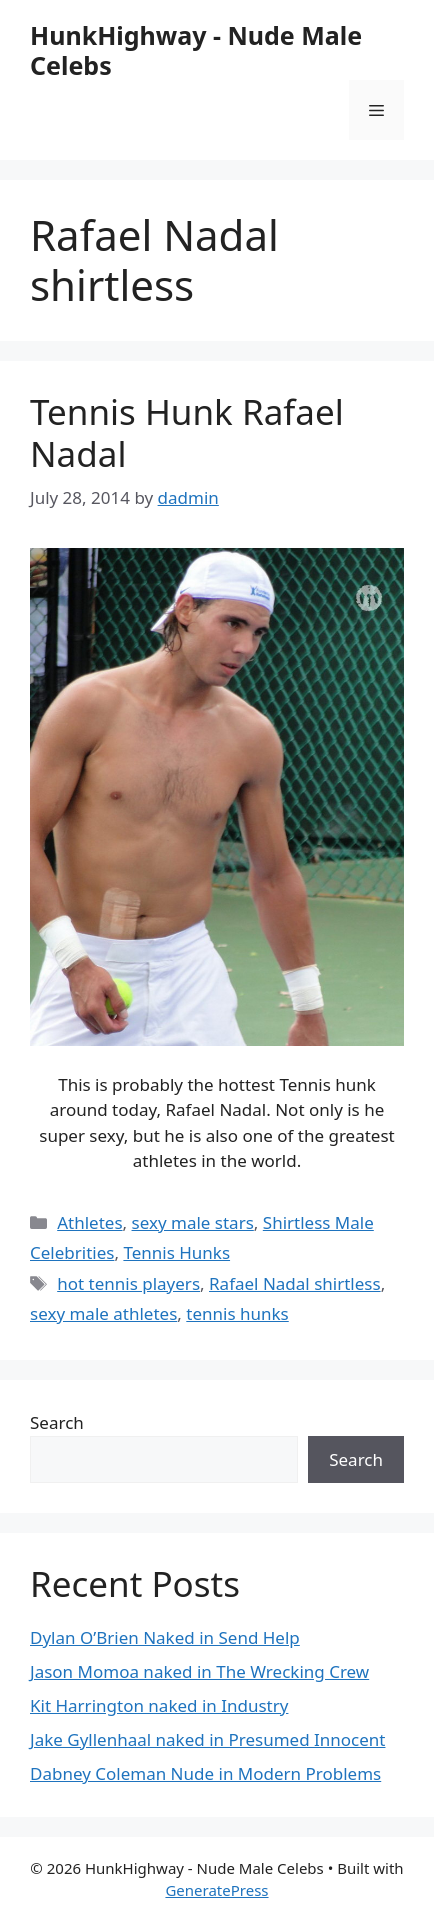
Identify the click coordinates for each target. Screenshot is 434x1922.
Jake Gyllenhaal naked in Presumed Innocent (207, 1739)
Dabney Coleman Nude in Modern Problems (205, 1773)
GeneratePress (216, 1890)
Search (57, 1422)
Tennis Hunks (176, 1252)
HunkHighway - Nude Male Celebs (196, 50)
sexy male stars (193, 1222)
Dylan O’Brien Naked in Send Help (165, 1637)
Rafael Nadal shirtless (295, 1283)
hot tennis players (128, 1283)
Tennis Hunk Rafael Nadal (187, 432)
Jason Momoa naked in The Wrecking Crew (199, 1671)
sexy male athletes (103, 1313)
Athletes (89, 1222)
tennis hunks (237, 1313)
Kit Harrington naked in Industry (159, 1705)
